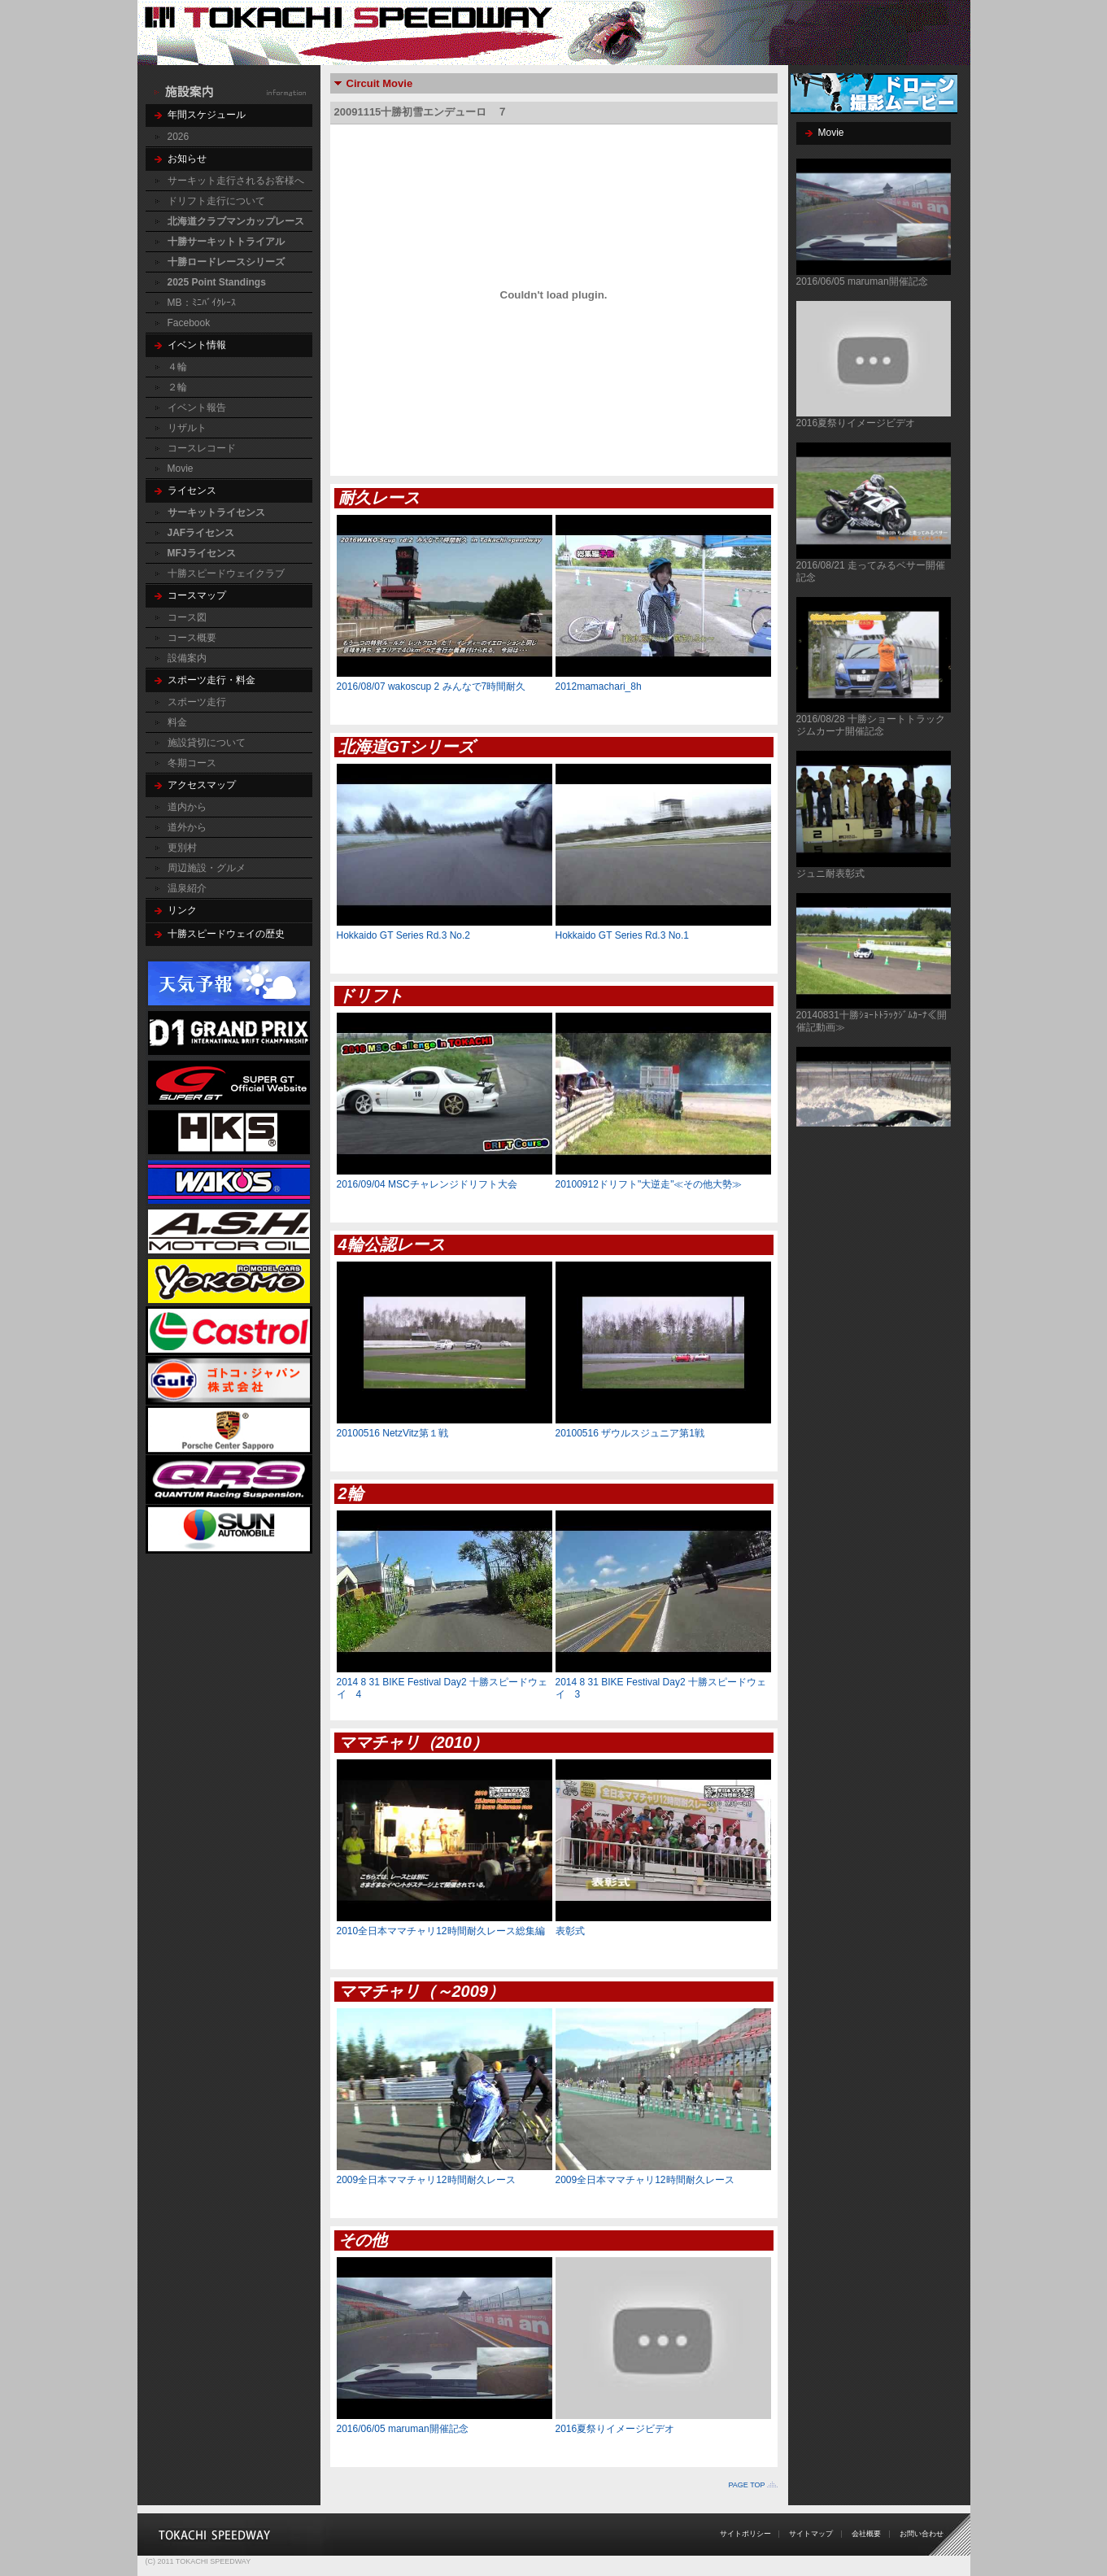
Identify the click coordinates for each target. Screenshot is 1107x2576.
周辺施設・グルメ (207, 868)
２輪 (177, 387)
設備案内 (187, 658)
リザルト (187, 428)
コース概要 (192, 637)
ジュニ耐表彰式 (830, 873)
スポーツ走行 (197, 702)
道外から (187, 827)
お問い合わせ (922, 2534)
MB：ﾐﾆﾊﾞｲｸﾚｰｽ (202, 302)
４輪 (177, 367)
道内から (187, 807)
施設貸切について (207, 742)
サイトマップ (811, 2534)
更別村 (182, 847)
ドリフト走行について (216, 201)
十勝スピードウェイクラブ (226, 573)
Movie (181, 468)
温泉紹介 (187, 888)
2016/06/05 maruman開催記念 (862, 281)
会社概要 (866, 2534)
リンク (182, 910)
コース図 (187, 617)
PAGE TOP (746, 2485)
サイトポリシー (745, 2534)
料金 (177, 722)
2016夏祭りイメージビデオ (856, 423)
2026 (179, 136)
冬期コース (192, 763)
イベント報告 (197, 407)
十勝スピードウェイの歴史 (226, 933)
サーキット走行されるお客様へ (236, 180)
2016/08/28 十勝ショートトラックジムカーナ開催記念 (870, 725)
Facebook (189, 323)
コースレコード (202, 448)
